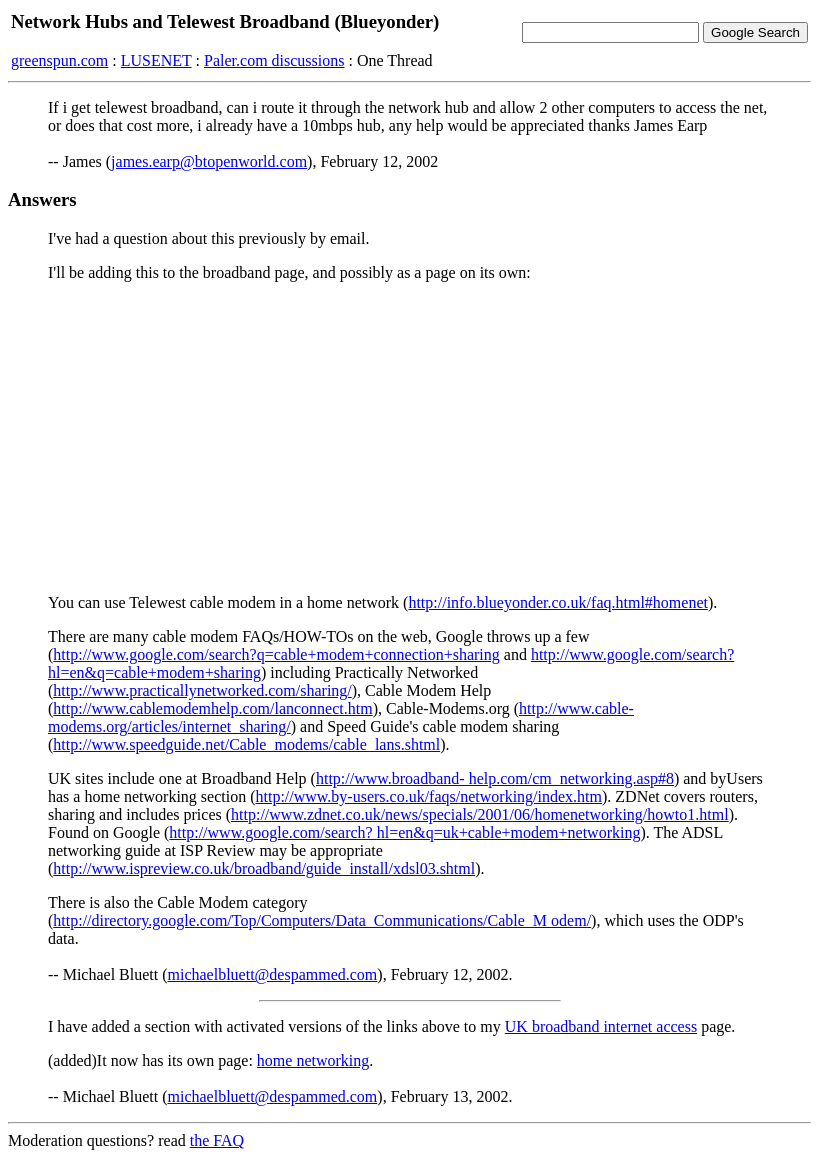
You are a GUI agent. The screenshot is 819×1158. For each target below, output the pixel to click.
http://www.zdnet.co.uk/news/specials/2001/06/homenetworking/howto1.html (480, 814)
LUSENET (156, 60)
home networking (313, 1060)
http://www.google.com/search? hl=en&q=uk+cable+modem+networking (404, 832)
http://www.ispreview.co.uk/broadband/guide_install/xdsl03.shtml (264, 868)
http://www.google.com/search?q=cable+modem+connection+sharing (276, 654)
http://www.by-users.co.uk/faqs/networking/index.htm (429, 796)
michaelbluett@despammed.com (273, 974)
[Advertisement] (409, 438)
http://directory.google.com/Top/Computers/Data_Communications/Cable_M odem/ (322, 920)
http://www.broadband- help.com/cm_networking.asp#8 (495, 778)
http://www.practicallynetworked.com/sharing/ (202, 690)
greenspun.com (59, 60)
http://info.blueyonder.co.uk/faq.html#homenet (558, 602)
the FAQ (217, 1140)
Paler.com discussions (274, 60)
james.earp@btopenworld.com (209, 161)
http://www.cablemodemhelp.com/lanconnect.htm (212, 708)
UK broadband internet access (601, 1026)
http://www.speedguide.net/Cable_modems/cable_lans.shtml (246, 744)
